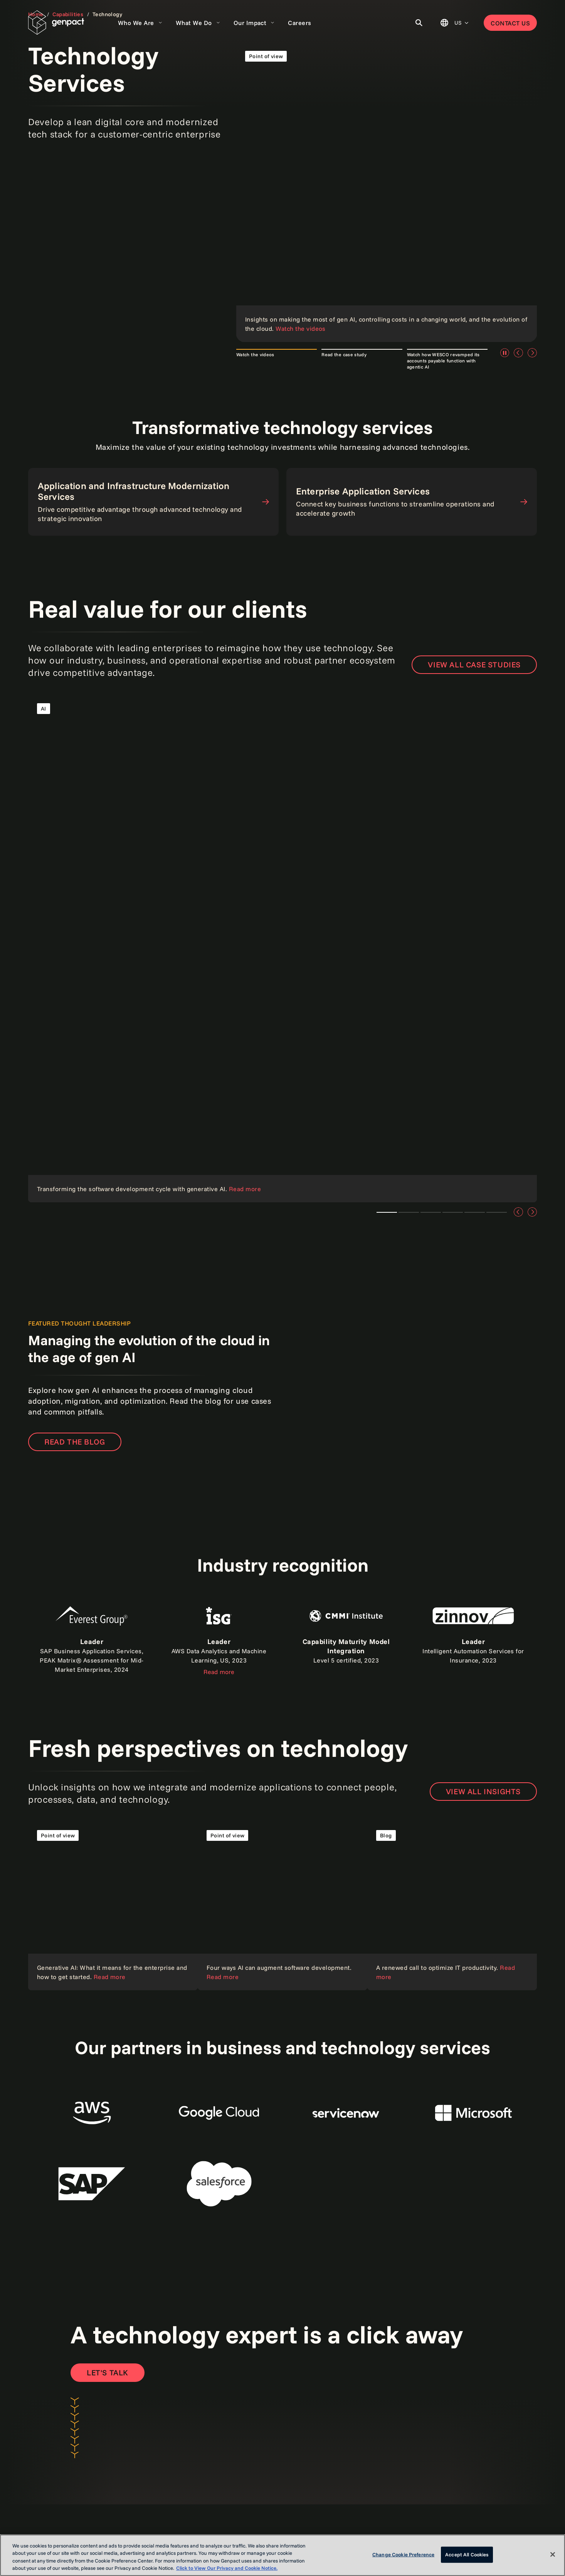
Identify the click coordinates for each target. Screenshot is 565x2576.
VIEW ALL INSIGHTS (483, 1791)
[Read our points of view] (386, 192)
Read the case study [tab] (344, 354)
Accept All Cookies (466, 2554)
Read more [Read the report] (218, 1672)
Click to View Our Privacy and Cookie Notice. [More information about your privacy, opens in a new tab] (226, 2568)
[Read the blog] (452, 1905)
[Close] (552, 2554)
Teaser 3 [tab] (430, 1212)
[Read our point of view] (113, 1905)
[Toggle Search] (419, 23)
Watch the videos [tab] (255, 354)
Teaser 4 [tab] (452, 1212)
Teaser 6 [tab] (496, 1212)
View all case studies (474, 664)
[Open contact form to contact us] (108, 2372)
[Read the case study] (282, 948)
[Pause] (504, 352)
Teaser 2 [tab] (409, 1212)
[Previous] (518, 352)
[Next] (532, 352)
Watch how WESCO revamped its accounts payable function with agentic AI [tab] (443, 361)
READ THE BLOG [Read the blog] (74, 1441)
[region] (282, 2555)
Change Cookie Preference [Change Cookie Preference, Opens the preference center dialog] (403, 2554)
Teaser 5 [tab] (474, 1212)
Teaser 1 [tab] (387, 1212)
